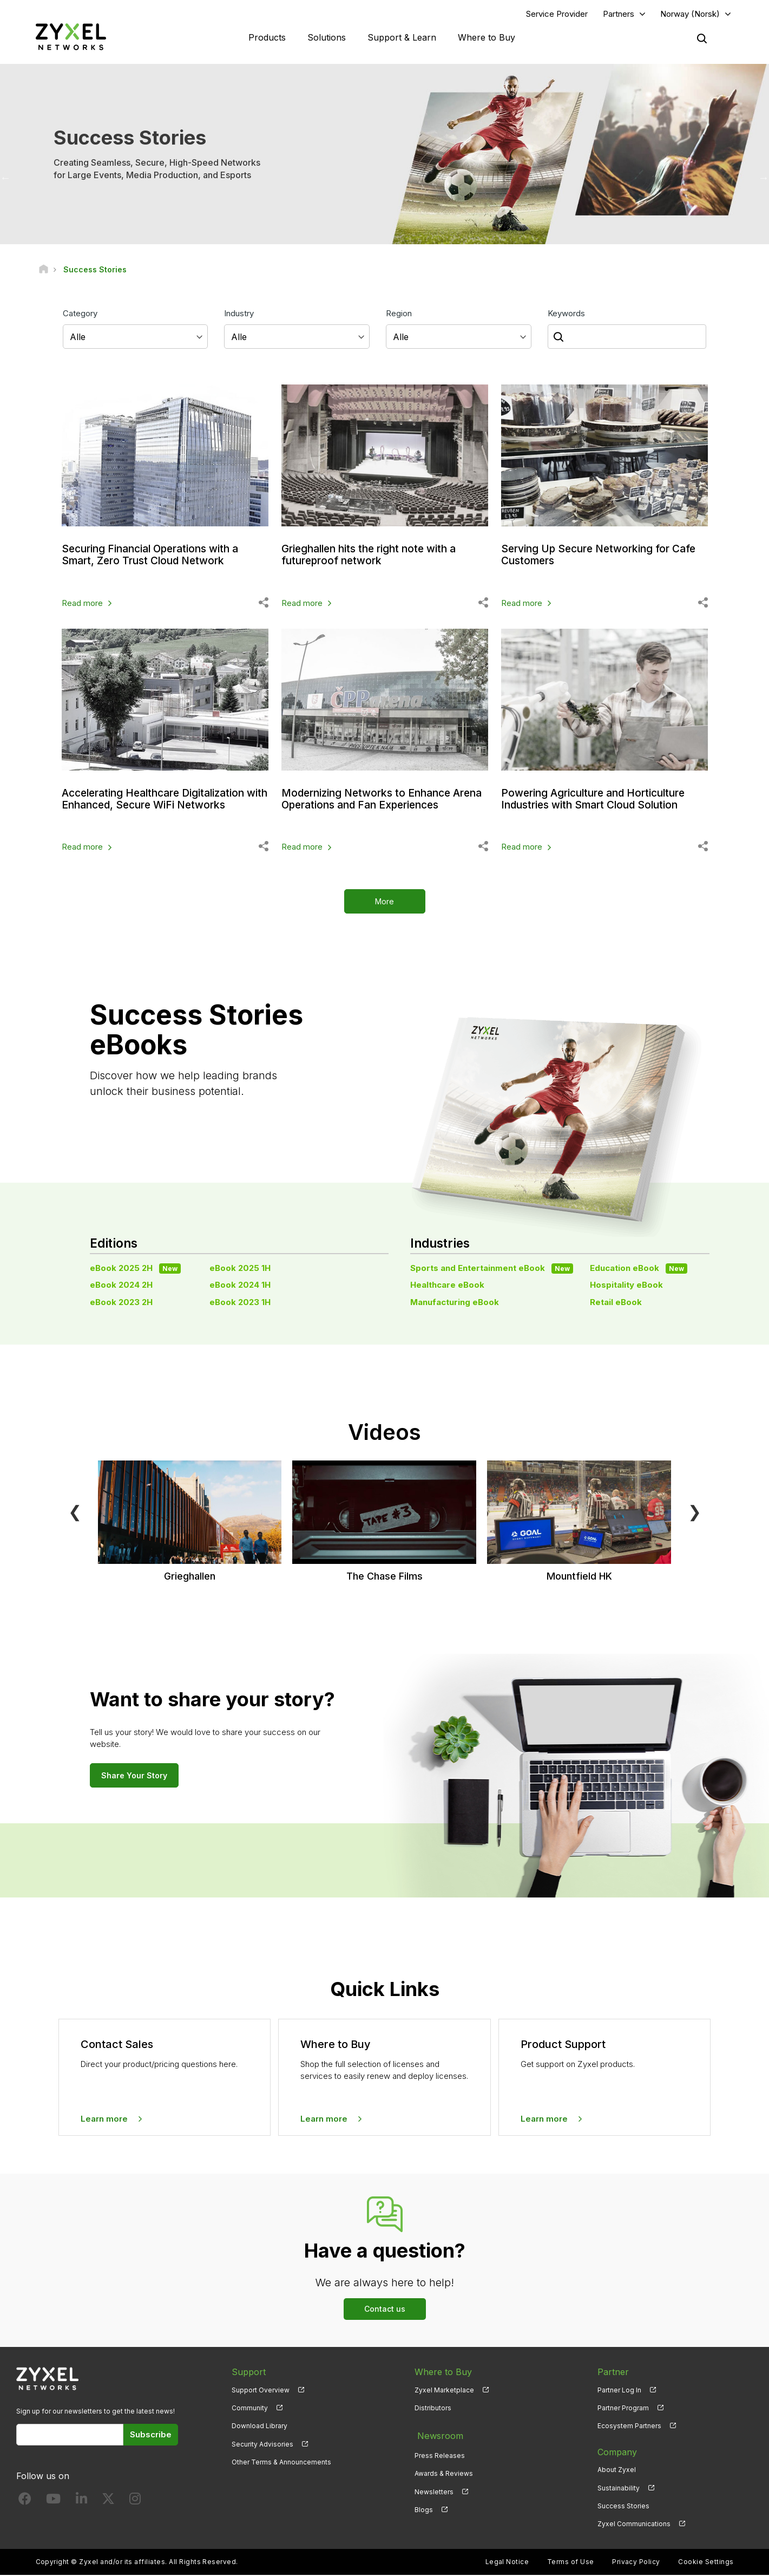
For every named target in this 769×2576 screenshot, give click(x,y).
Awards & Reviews (444, 2471)
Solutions (326, 37)
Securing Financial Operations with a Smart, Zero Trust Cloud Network (155, 556)
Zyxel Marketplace (444, 2391)
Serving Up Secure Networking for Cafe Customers (603, 556)
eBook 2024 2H (121, 1286)
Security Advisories (262, 2445)
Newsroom (437, 2435)
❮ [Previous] (75, 1512)
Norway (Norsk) (690, 14)
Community (250, 2409)
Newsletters (434, 2489)
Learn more (104, 2120)
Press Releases (440, 2453)
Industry (239, 314)
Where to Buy (486, 37)
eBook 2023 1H (240, 1303)
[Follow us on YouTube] (53, 2502)
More (384, 903)
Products (267, 37)
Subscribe (151, 2436)
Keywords (566, 314)
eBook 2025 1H (240, 1269)
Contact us (384, 2310)
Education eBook (638, 1269)
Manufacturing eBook (454, 1303)
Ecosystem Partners (629, 2427)
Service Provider (557, 14)
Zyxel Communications (634, 2525)
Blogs (424, 2507)
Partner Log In (619, 2391)
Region (399, 314)
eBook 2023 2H (121, 1303)
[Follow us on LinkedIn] (81, 2502)
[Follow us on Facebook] (24, 2502)
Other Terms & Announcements (281, 2463)
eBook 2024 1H (240, 1286)
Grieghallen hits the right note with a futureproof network (373, 556)
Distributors (433, 2409)
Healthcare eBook (447, 1286)
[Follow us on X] (108, 2502)
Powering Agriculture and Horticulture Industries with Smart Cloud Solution (599, 799)
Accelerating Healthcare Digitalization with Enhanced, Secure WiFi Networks (160, 799)
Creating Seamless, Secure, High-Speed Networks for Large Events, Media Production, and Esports (157, 169)
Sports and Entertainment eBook (491, 1269)
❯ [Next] (694, 1512)
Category (80, 314)
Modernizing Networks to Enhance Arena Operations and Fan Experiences (381, 799)
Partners (618, 14)
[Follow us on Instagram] (135, 2502)
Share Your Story (134, 1776)
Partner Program (623, 2409)
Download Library (259, 2427)
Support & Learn (401, 37)
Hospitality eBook (626, 1286)
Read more (82, 604)
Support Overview (261, 2391)
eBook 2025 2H (135, 1269)
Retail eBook (616, 1303)
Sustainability (618, 2489)
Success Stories (623, 2507)
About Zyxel (616, 2471)
